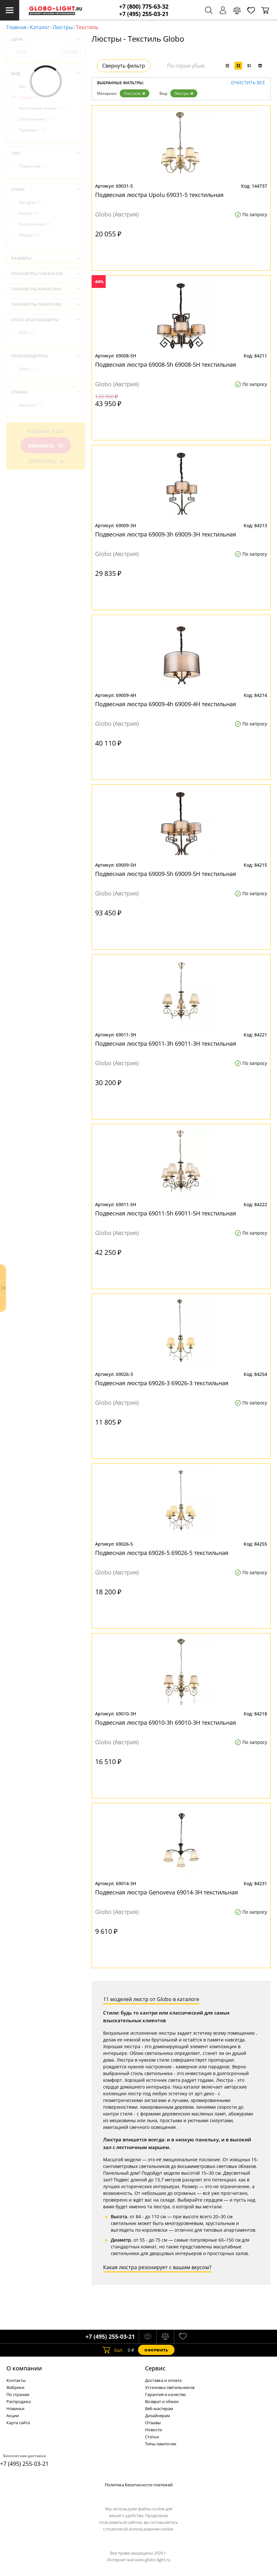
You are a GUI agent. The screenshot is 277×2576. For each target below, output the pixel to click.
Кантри (28, 213)
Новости (153, 2430)
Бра (26, 86)
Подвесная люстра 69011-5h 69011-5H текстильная (165, 1213)
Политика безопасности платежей (139, 2485)
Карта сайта (18, 2422)
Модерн (29, 235)
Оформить (156, 2350)
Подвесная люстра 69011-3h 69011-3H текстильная (165, 1043)
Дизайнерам (157, 2415)
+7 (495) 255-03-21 (143, 14)
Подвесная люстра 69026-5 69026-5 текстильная (161, 1553)
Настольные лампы (42, 108)
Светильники (37, 119)
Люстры (63, 27)
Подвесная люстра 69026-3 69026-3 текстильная (161, 1383)
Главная (16, 27)
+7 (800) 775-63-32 (143, 6)
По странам (17, 2394)
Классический (35, 224)
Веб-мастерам (159, 2408)
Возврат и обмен (162, 2401)
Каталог (40, 27)
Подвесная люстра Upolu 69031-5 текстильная (159, 195)
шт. (113, 2350)
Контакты (16, 2380)
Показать (45, 446)
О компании (24, 2368)
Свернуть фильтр (123, 65)
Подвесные (33, 166)
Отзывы (153, 2422)
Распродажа (18, 2401)
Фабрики (15, 2387)
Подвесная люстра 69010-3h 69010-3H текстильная (165, 1722)
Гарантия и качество (165, 2394)
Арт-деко (30, 202)
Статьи (152, 2437)
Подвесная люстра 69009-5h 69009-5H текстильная (165, 874)
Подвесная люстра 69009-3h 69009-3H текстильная (165, 534)
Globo (28, 369)
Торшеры (33, 130)
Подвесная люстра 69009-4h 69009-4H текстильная (165, 704)
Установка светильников (169, 2387)
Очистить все (248, 83)
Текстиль (134, 93)
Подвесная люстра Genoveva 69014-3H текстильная (166, 1892)
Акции (12, 2415)
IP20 (27, 332)
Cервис (155, 2368)
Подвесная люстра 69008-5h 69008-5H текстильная (165, 364)
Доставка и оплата (163, 2380)
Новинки (15, 2408)
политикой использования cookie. (140, 2529)
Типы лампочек (160, 2444)
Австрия (31, 405)
